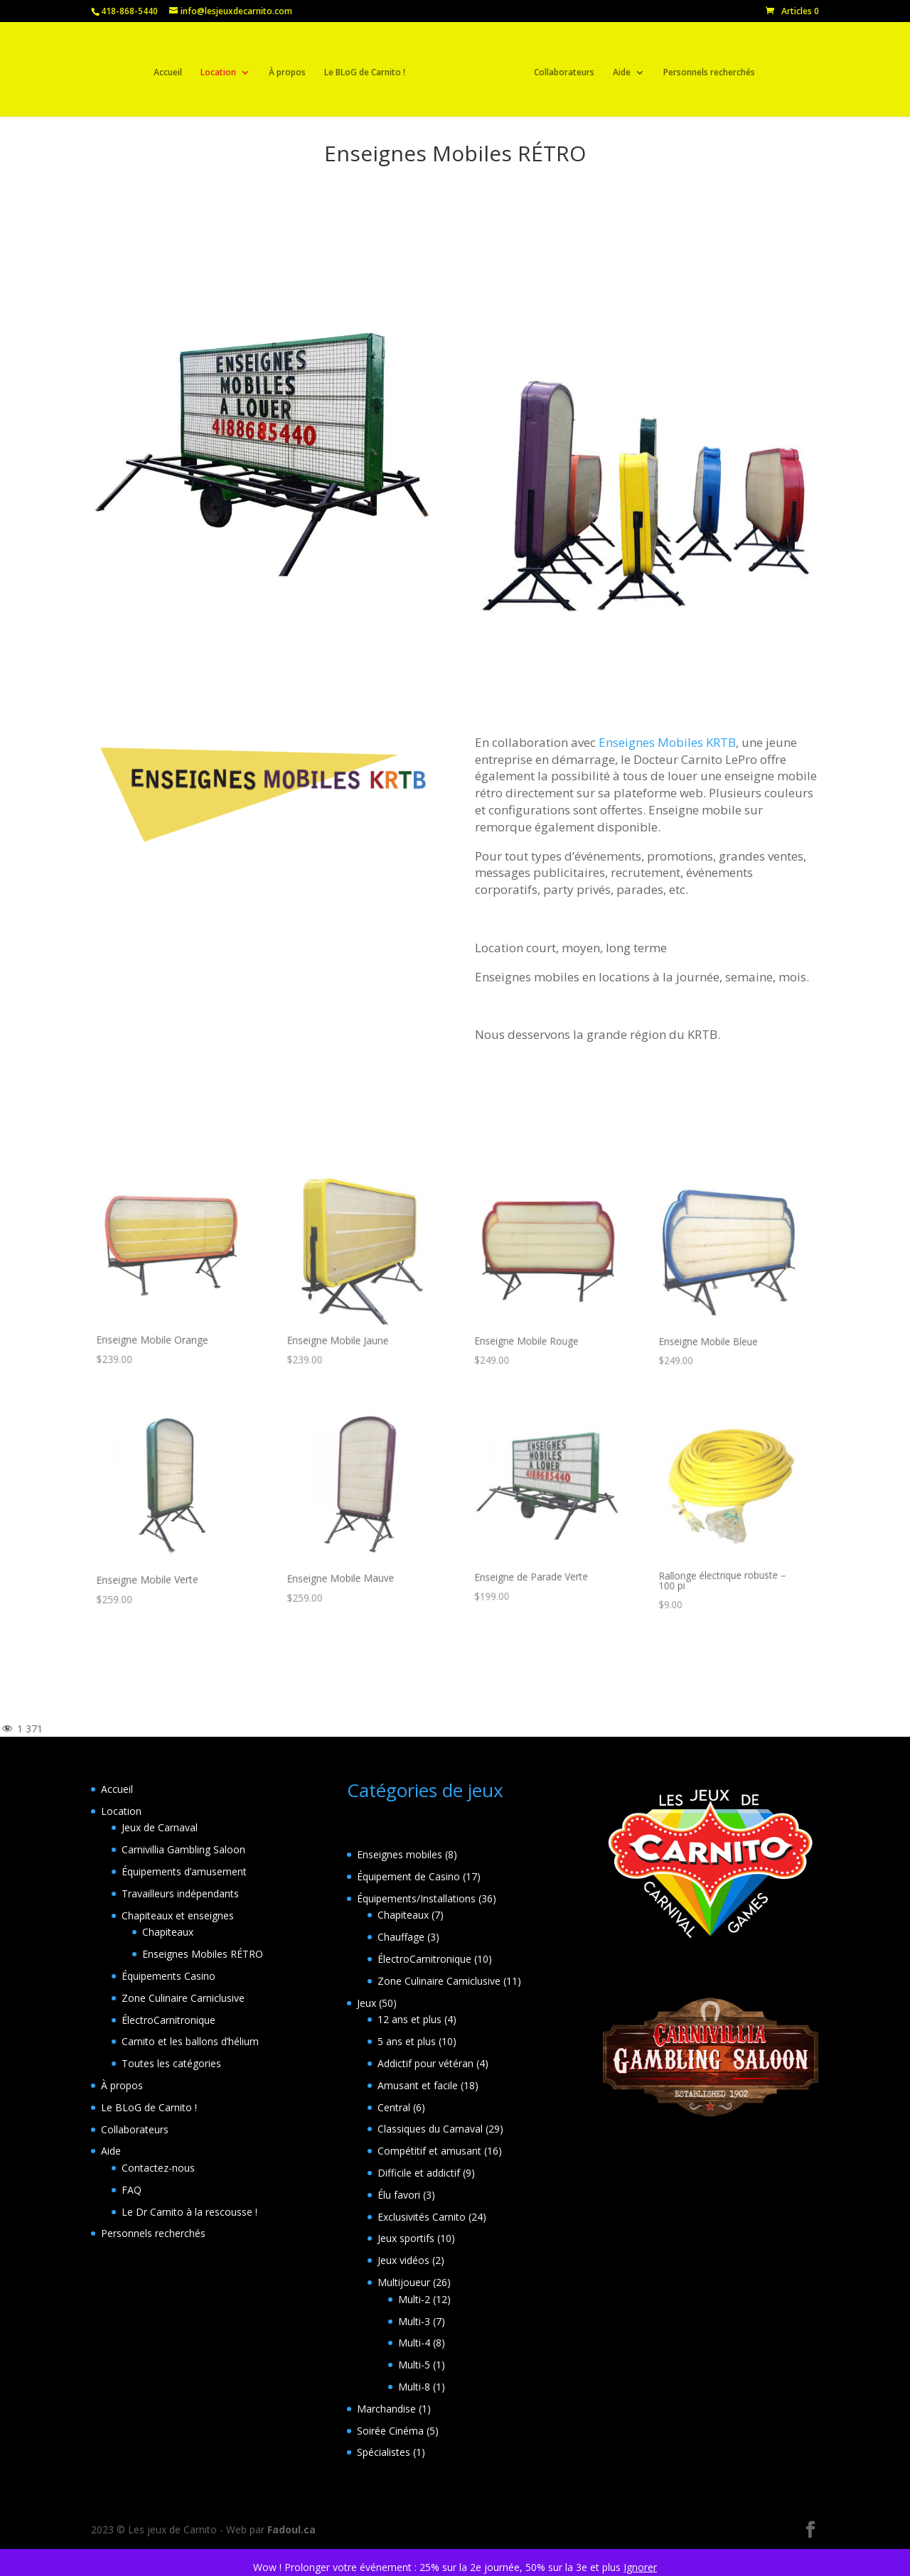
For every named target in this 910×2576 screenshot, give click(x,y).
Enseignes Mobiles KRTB (667, 742)
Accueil (172, 69)
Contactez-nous (158, 2167)
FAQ (131, 2190)
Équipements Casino (168, 1976)
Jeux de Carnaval (160, 1827)
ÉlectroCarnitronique (168, 2020)
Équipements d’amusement (184, 1871)
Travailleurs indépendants (180, 1893)
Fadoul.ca (291, 2529)
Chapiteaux (167, 1932)
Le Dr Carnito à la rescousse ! (189, 2212)
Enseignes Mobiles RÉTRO (202, 1954)
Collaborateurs (560, 69)
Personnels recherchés (705, 69)
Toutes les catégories (171, 2063)
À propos (291, 69)
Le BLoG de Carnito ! (369, 69)
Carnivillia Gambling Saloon (183, 1849)
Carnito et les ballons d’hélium (190, 2041)
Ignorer (640, 2567)
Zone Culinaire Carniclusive (183, 1998)
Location (222, 69)
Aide (617, 69)
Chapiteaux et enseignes (178, 1915)
